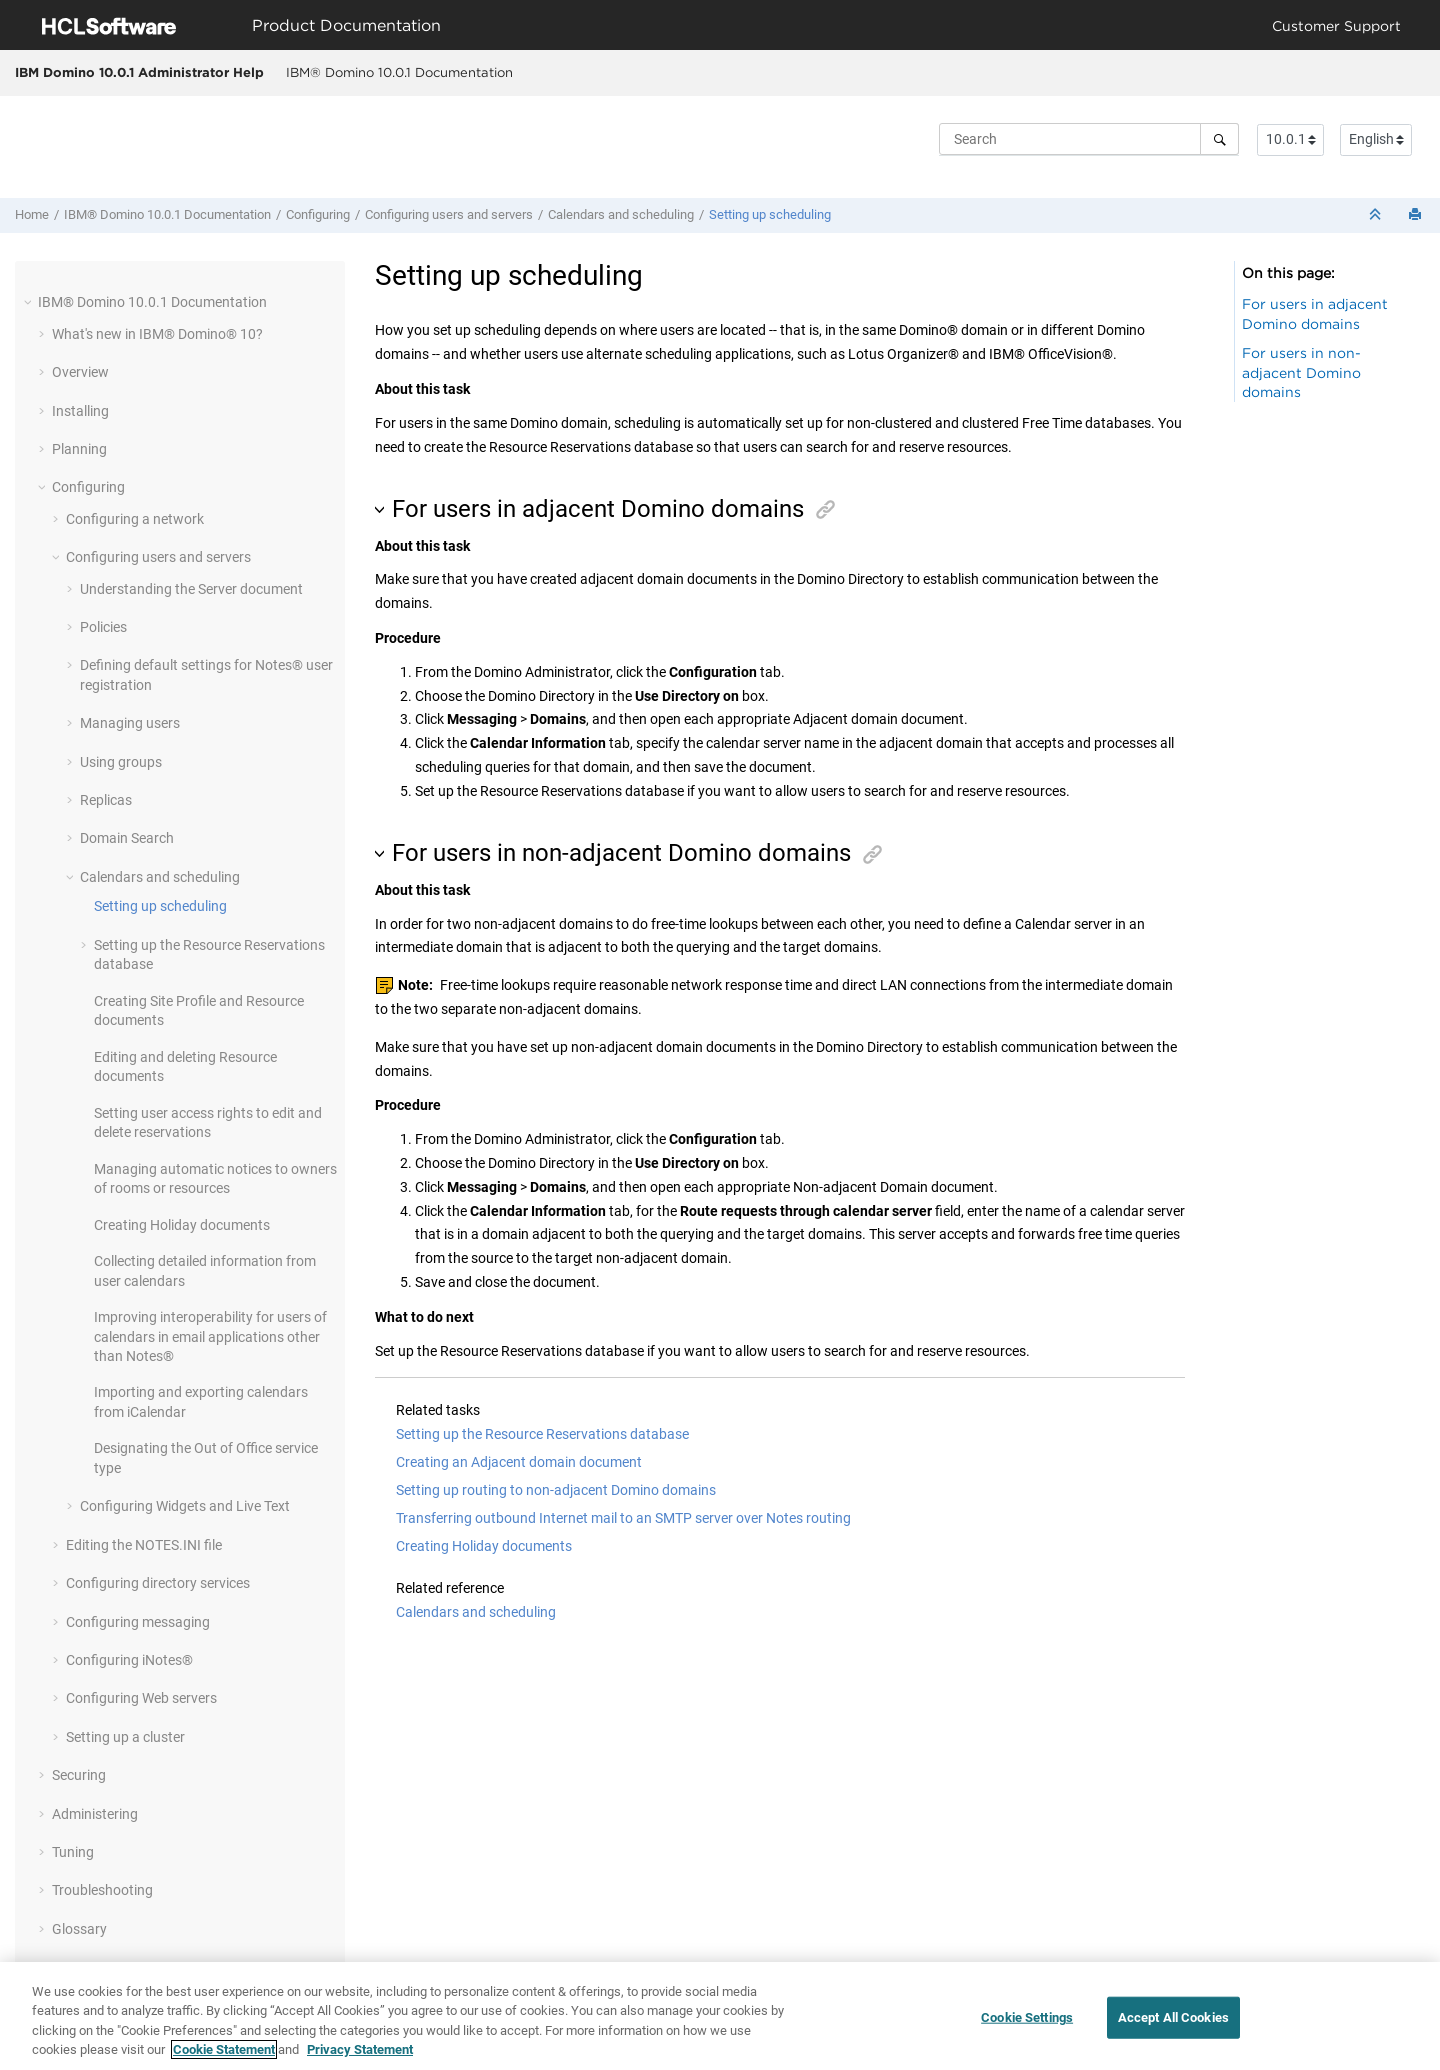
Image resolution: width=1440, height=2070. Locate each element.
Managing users (130, 723)
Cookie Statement (224, 2050)
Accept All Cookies (1173, 2017)
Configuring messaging (138, 1622)
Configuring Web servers (141, 1698)
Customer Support (1336, 25)
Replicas (106, 800)
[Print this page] (1417, 215)
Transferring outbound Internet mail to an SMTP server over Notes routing (623, 1518)
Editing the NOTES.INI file (144, 1545)
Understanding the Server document (191, 589)
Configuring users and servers (449, 214)
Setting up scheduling (770, 214)
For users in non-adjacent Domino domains (1301, 372)
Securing (79, 1775)
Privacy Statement (360, 2050)
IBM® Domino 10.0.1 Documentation (399, 72)
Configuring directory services (158, 1583)
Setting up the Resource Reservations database (542, 1434)
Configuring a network (135, 519)
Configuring (318, 214)
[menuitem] (399, 73)
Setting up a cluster (125, 1737)
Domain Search (127, 838)
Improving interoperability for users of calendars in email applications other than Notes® (210, 1336)
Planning (79, 449)
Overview (80, 372)
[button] (30, 302)
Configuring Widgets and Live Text (185, 1506)
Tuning (73, 1852)
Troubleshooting (102, 1890)
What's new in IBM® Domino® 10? (157, 334)
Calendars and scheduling (621, 214)
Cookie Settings (1027, 2017)
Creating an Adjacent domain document (519, 1462)
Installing (80, 411)
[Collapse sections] (1377, 215)
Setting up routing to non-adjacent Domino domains (556, 1490)
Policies (103, 627)
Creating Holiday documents (182, 1225)
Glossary (79, 1929)
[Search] (1219, 139)
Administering (95, 1814)
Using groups (121, 762)
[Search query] (1089, 139)
